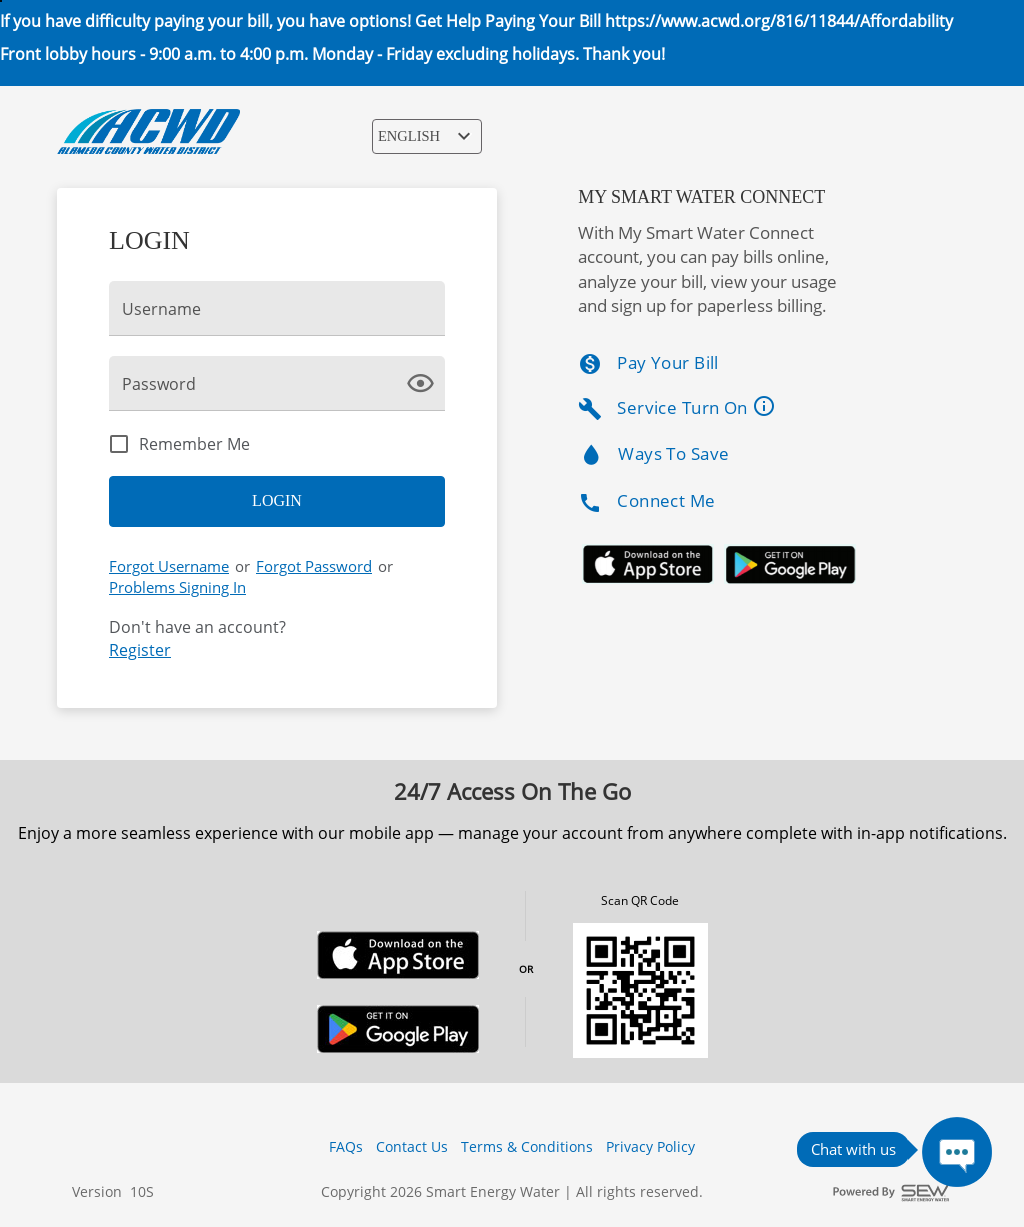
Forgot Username (169, 566)
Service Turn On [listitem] (684, 407)
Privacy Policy (650, 1146)
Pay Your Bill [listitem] (648, 363)
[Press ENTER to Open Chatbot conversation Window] (957, 1152)
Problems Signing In (177, 587)
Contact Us (412, 1146)
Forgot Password (314, 566)
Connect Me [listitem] (646, 501)
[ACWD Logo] (148, 131)
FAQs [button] (346, 1146)
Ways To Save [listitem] (653, 455)
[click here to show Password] (425, 382)
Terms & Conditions (527, 1146)
